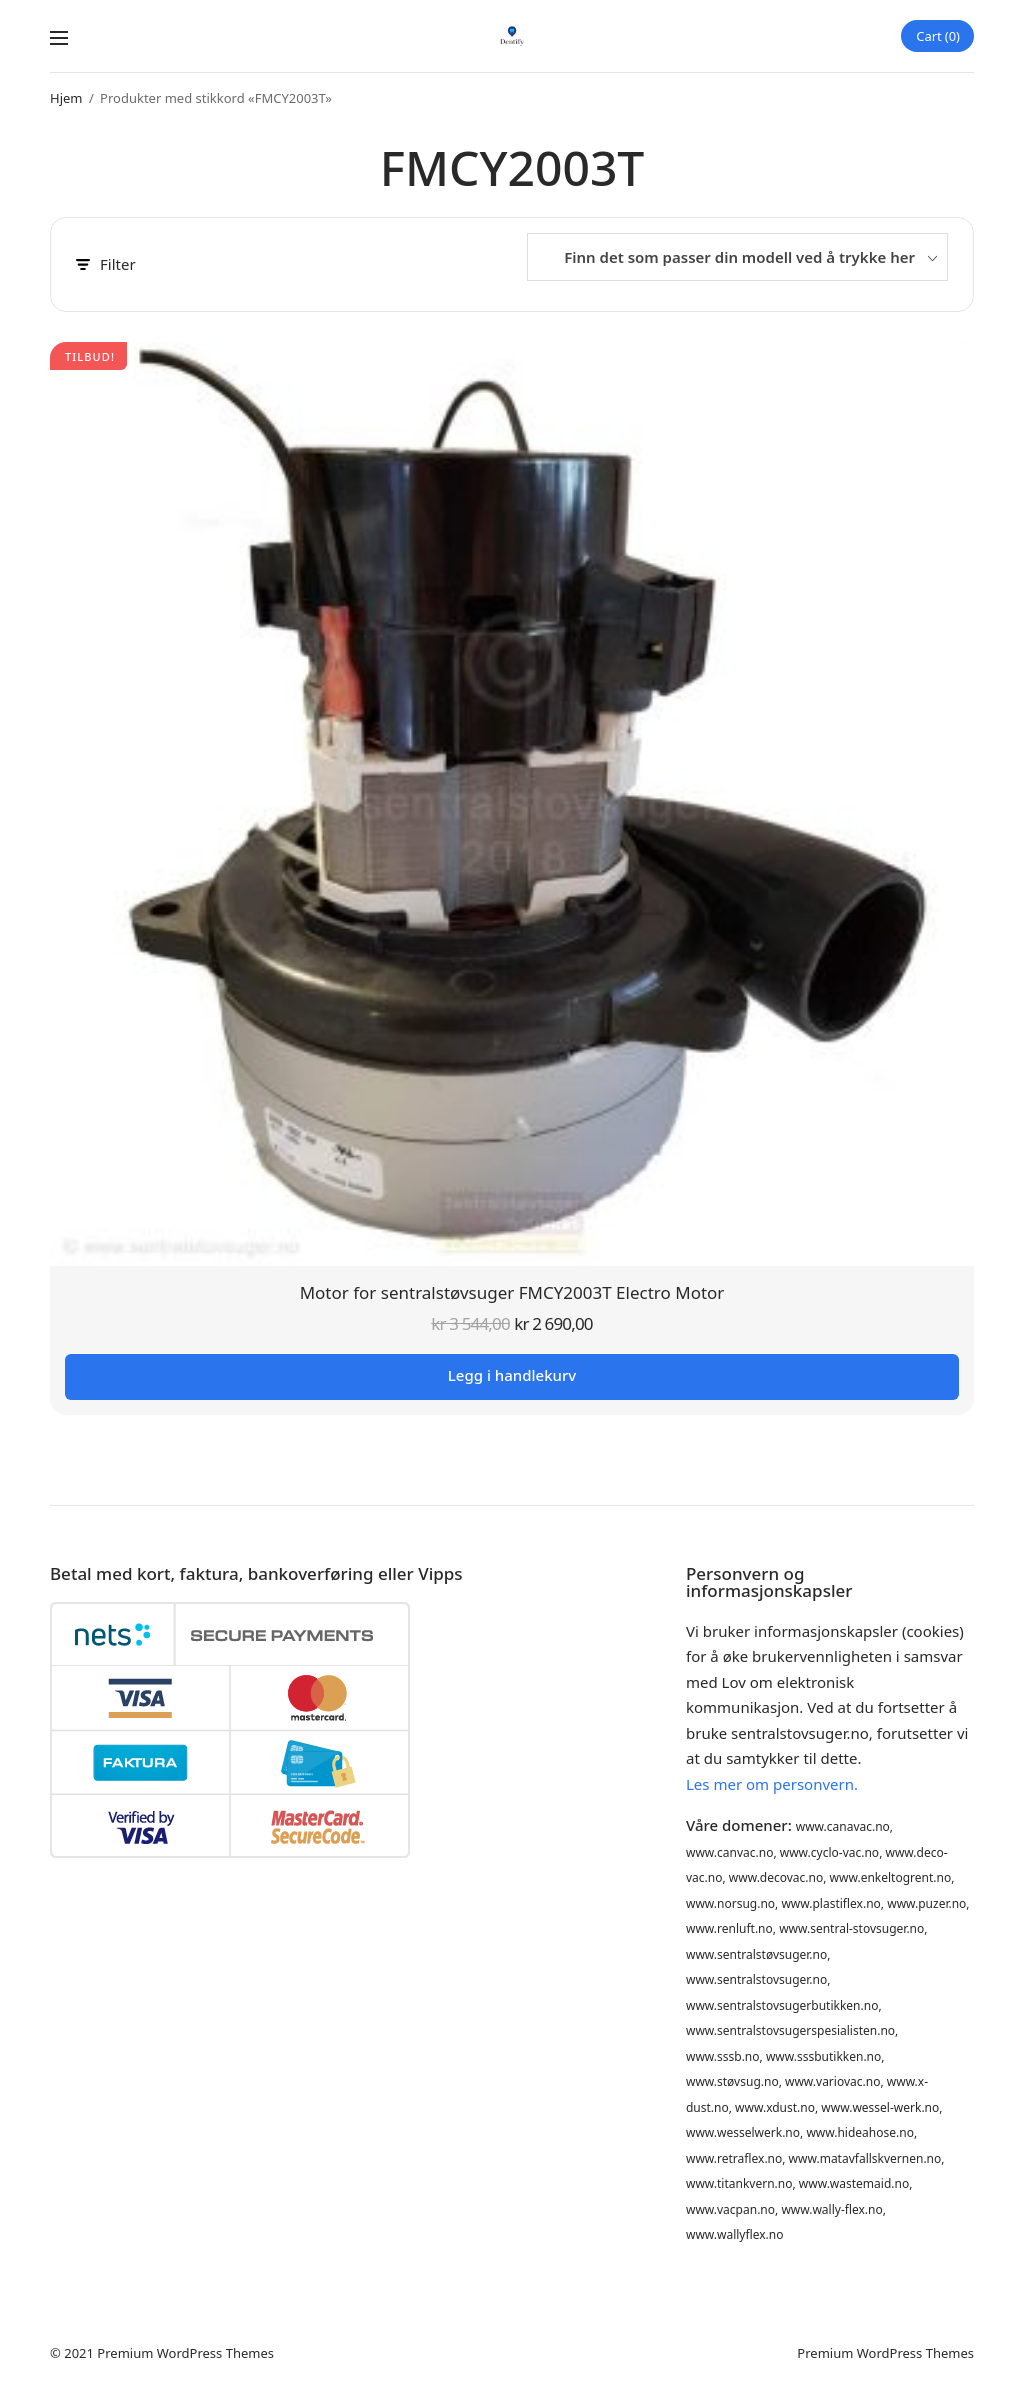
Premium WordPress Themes (185, 2353)
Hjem (66, 98)
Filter (106, 264)
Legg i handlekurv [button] (512, 1375)
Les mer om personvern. (772, 1784)
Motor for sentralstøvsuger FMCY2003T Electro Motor (512, 1292)
